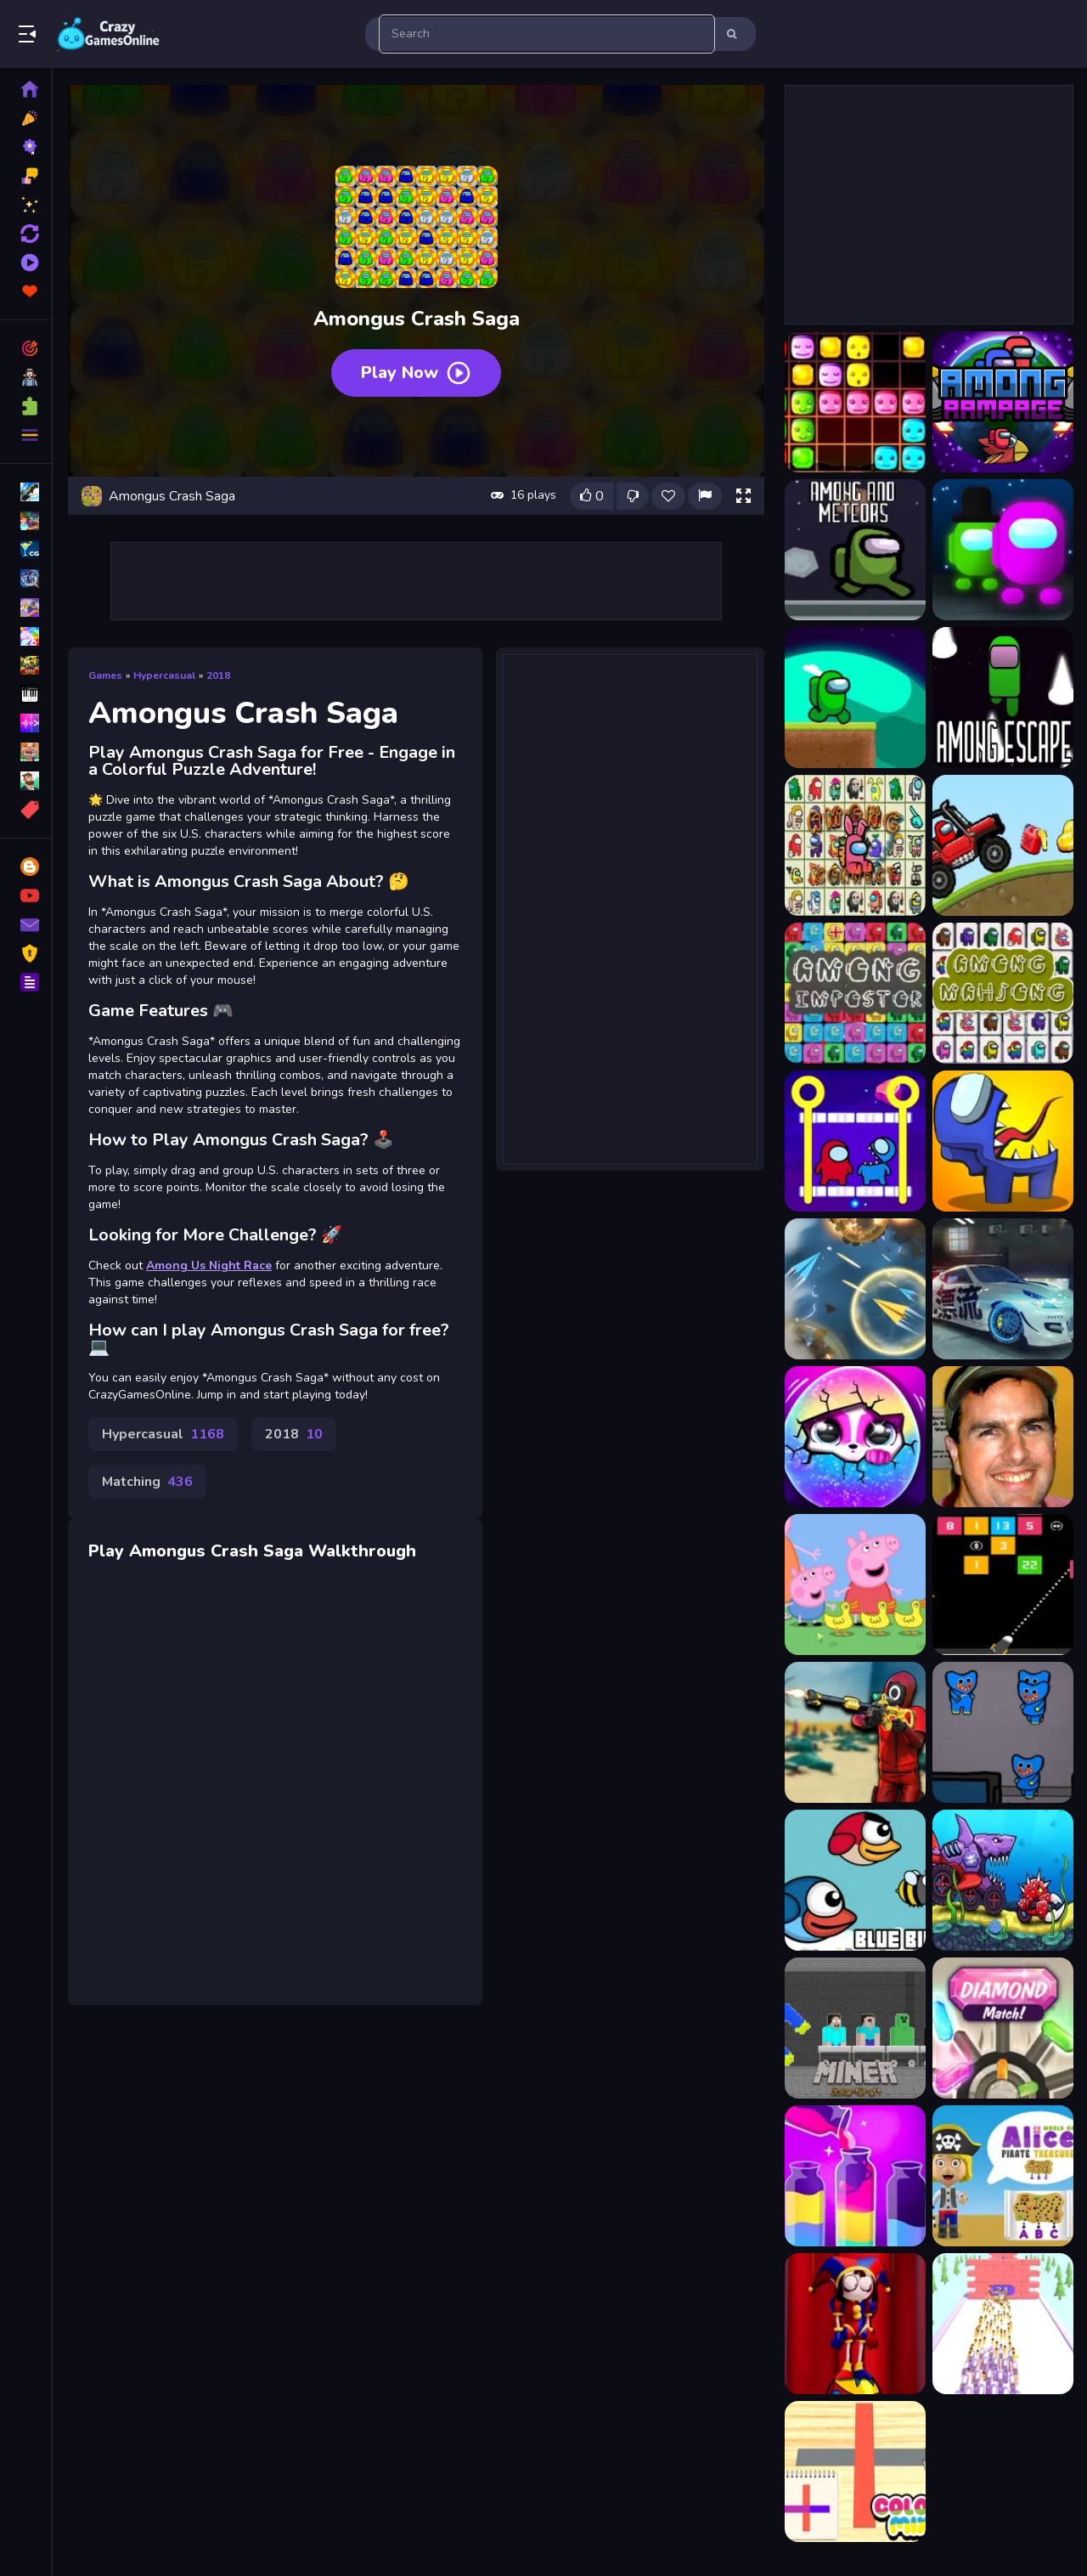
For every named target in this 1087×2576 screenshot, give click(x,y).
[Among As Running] (855, 697)
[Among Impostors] (1002, 1141)
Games (105, 675)
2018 (218, 675)
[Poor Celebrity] (1002, 1436)
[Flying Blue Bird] (855, 1880)
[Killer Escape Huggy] (1002, 1732)
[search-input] (547, 34)
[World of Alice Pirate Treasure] (1002, 2175)
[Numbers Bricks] (1002, 1584)
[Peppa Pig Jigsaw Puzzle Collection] (855, 1584)
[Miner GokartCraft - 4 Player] (855, 2028)
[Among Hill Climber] (1002, 845)
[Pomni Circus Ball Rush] (855, 2323)
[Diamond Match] (1002, 2028)
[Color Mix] (855, 2471)
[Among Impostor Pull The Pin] (855, 1141)
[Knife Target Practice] (1002, 2323)
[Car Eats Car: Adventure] (1002, 1880)
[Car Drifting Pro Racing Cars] (1002, 1288)
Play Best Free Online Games (109, 34)
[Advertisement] (416, 581)
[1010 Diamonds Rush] (855, 401)
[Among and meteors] (855, 549)
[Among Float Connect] (855, 845)
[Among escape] (1002, 697)
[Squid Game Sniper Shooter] (855, 1732)
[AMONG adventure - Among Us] (1002, 401)
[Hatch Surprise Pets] (855, 1436)
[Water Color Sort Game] (855, 2175)
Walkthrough (362, 1550)
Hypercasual (164, 675)
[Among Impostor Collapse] (855, 993)
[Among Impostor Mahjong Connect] (1002, 993)
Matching (147, 1482)
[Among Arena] (1002, 549)
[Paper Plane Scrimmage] (855, 1288)
